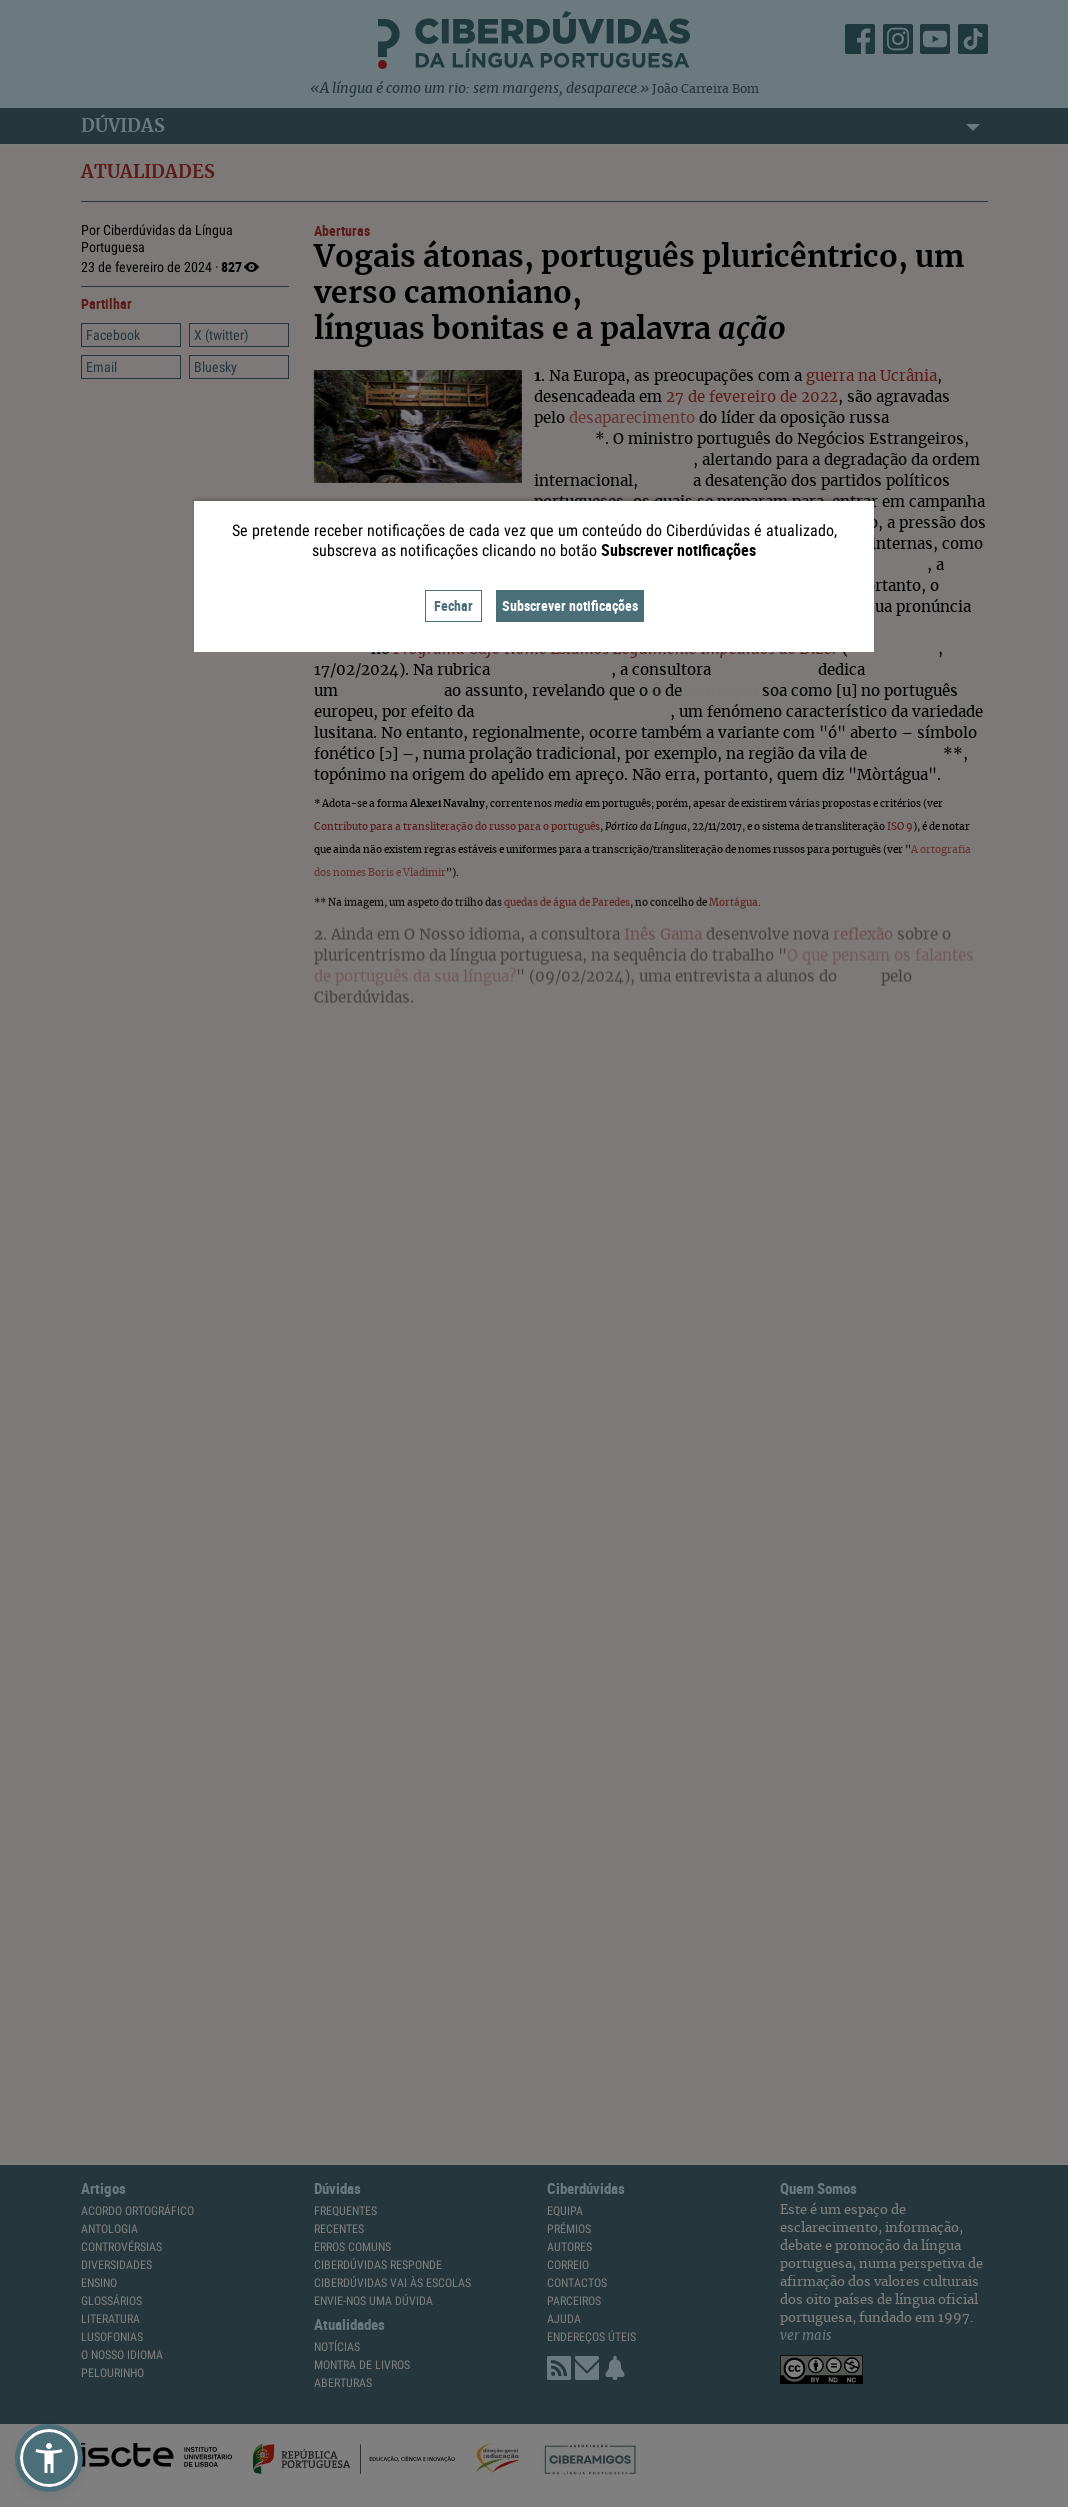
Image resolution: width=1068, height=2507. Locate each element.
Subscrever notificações (570, 605)
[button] (49, 2458)
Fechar (453, 605)
